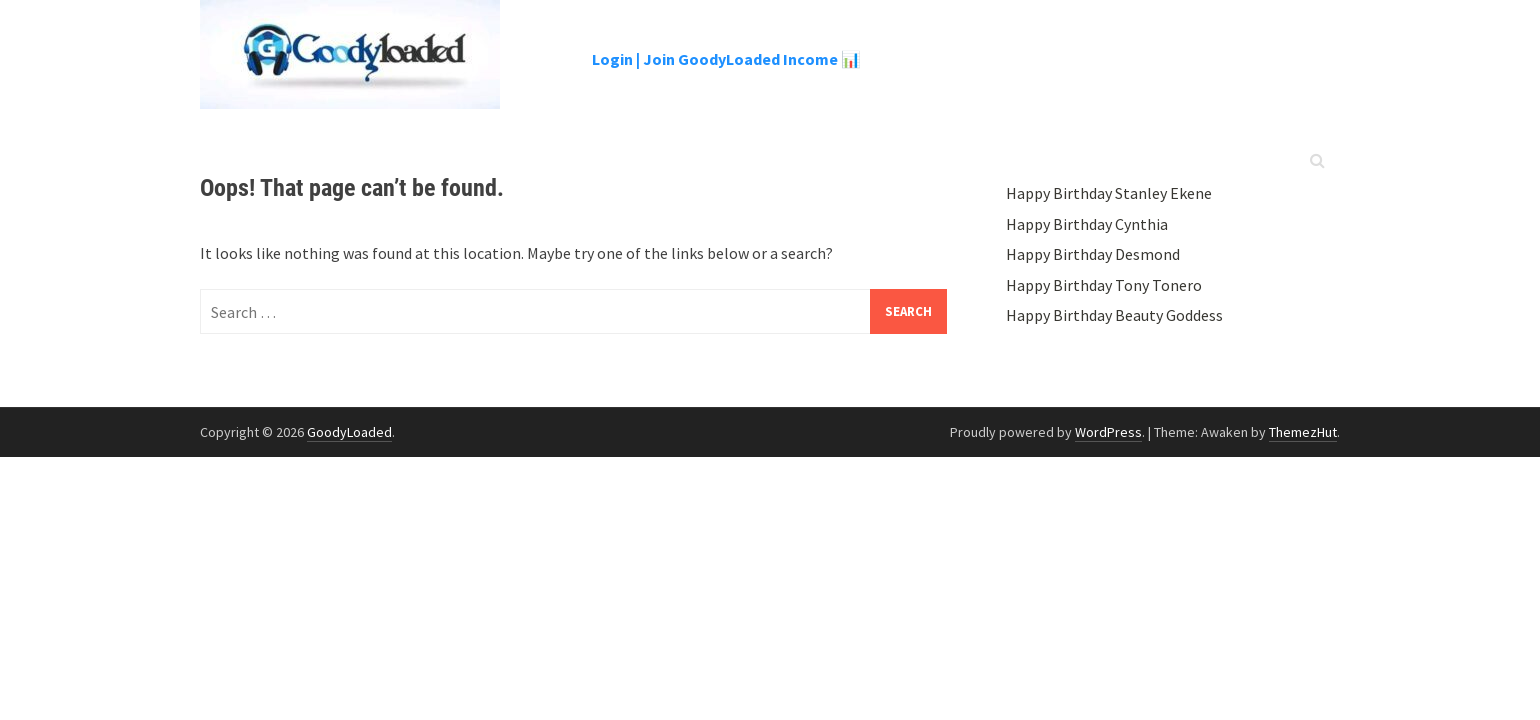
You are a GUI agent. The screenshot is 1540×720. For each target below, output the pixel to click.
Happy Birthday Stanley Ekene (1109, 193)
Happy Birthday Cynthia (1087, 224)
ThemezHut (1303, 432)
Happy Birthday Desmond (1093, 254)
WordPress (1108, 432)
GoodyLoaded (349, 432)
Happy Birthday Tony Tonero (1104, 285)
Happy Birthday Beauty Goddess (1114, 315)
